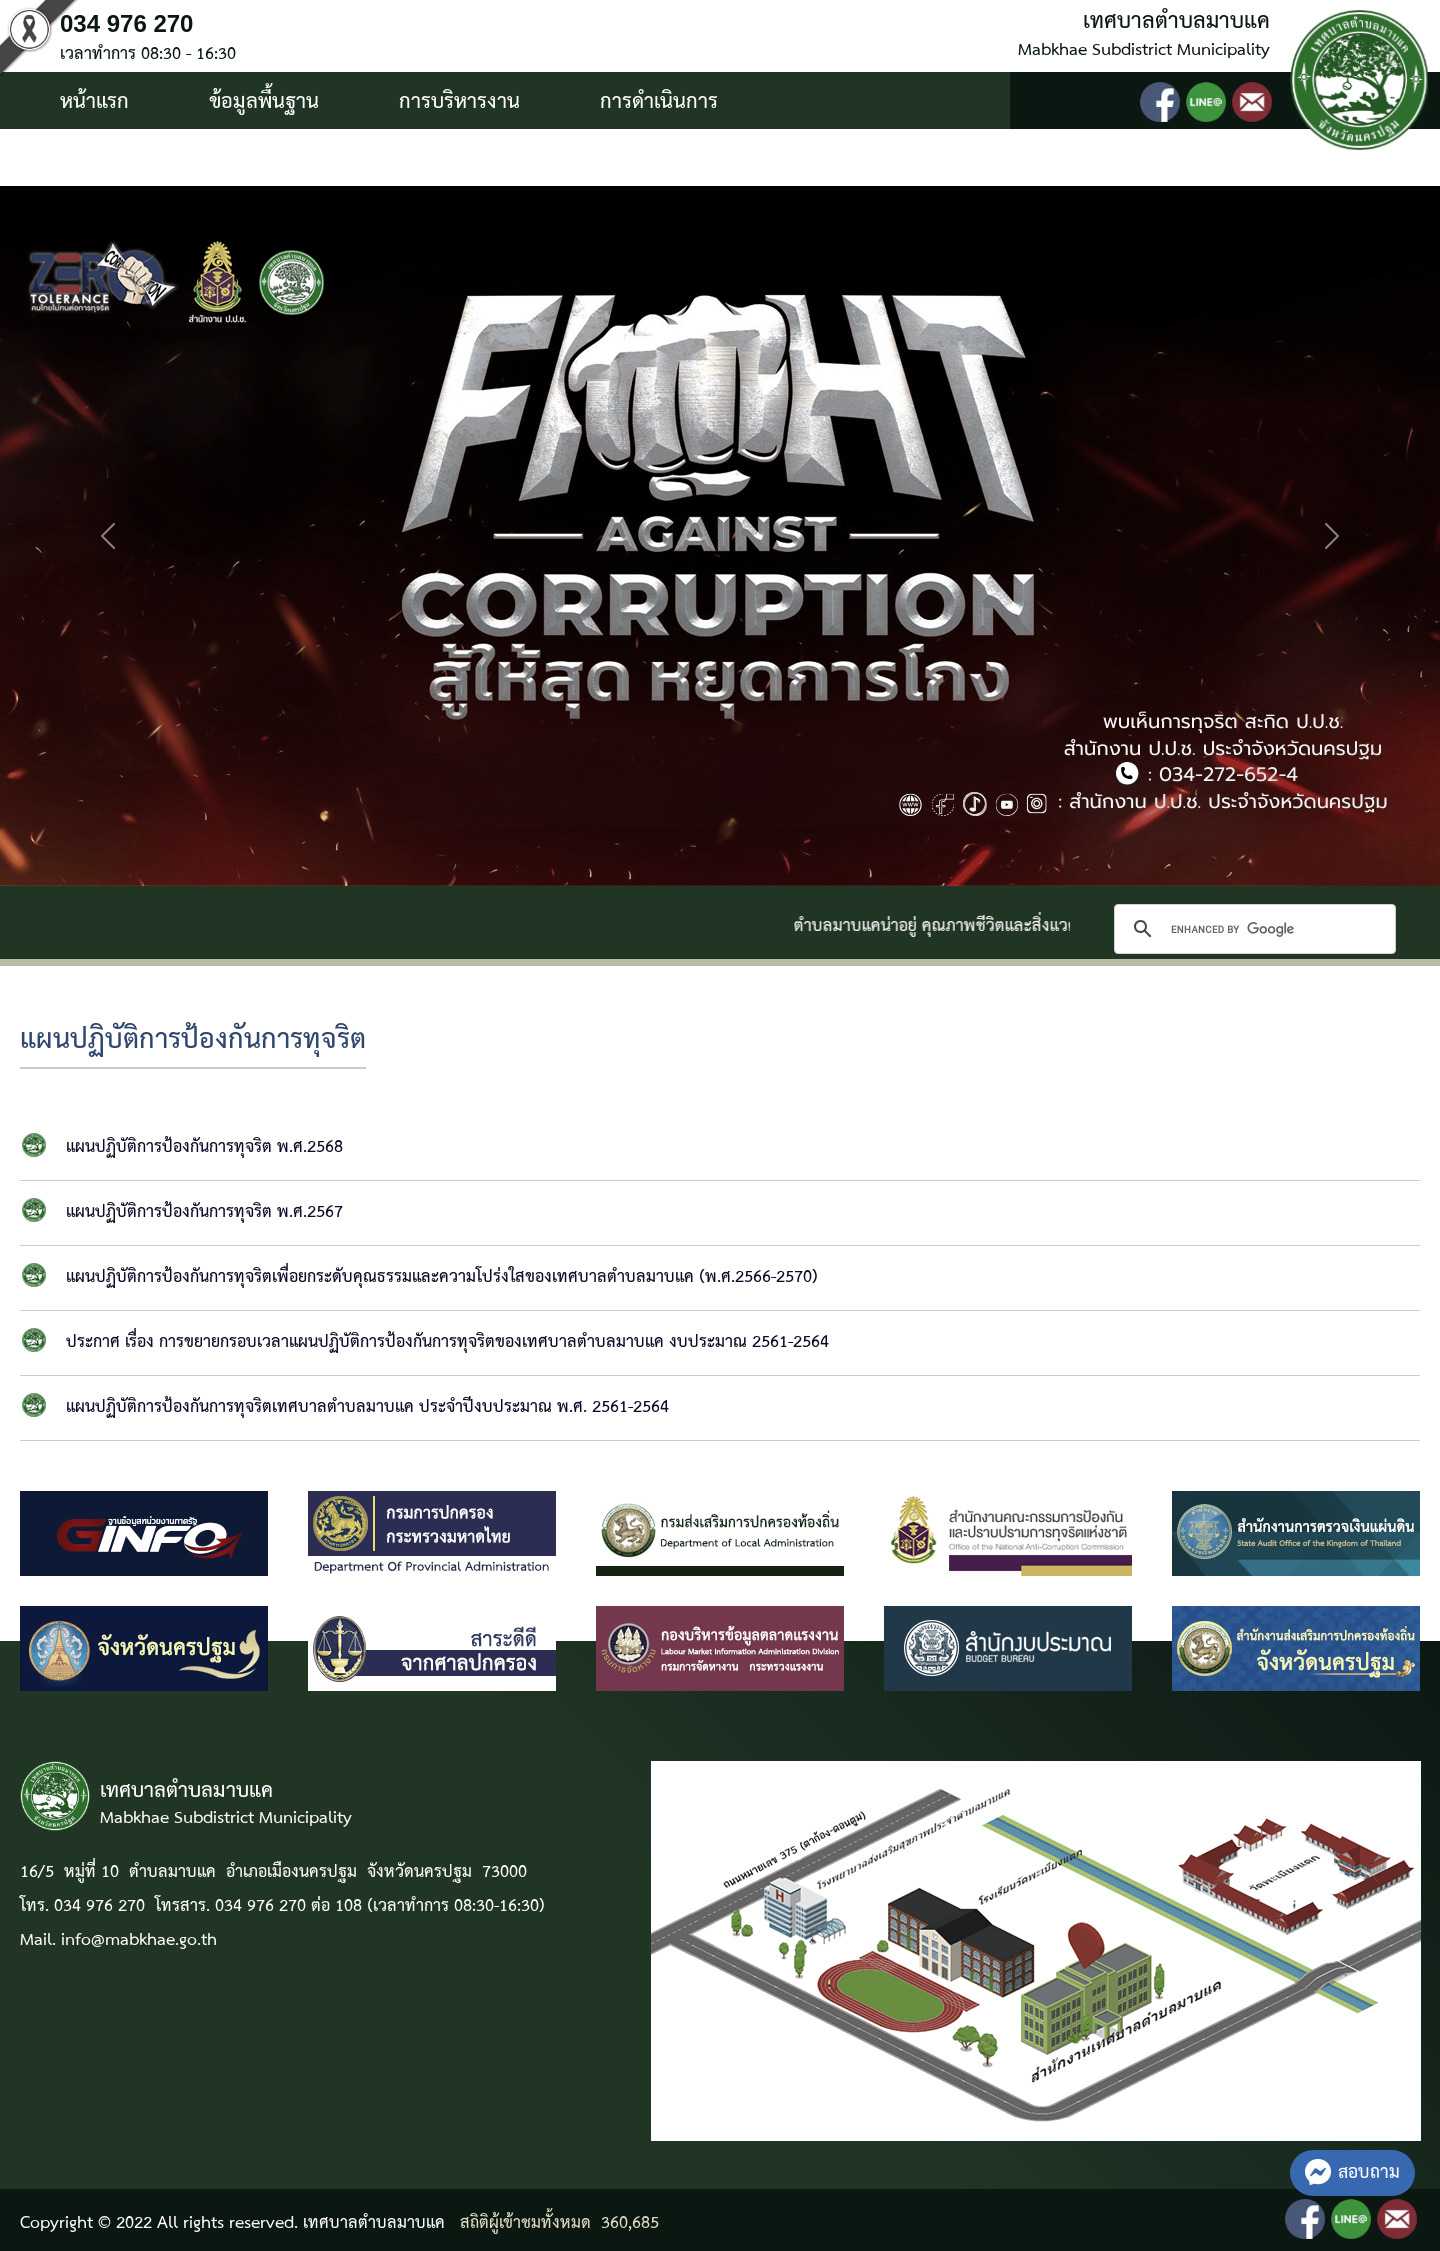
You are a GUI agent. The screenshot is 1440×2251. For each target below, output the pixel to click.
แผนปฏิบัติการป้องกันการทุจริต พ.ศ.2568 (204, 1147)
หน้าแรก (94, 102)
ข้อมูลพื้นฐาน (264, 102)
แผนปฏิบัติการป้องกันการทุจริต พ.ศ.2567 (204, 1212)
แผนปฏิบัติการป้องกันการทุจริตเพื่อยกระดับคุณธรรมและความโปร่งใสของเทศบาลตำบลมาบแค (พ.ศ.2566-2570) (442, 1277)
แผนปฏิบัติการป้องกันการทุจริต (193, 1040)
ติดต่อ (299, 159)
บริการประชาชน (127, 159)
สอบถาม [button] (1352, 2172)
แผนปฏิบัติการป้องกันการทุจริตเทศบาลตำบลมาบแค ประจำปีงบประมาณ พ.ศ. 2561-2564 (367, 1407)
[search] (1252, 929)
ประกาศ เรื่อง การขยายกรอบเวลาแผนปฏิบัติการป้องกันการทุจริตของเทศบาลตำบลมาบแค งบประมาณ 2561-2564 (447, 1342)
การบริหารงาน (459, 102)
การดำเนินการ (659, 102)
